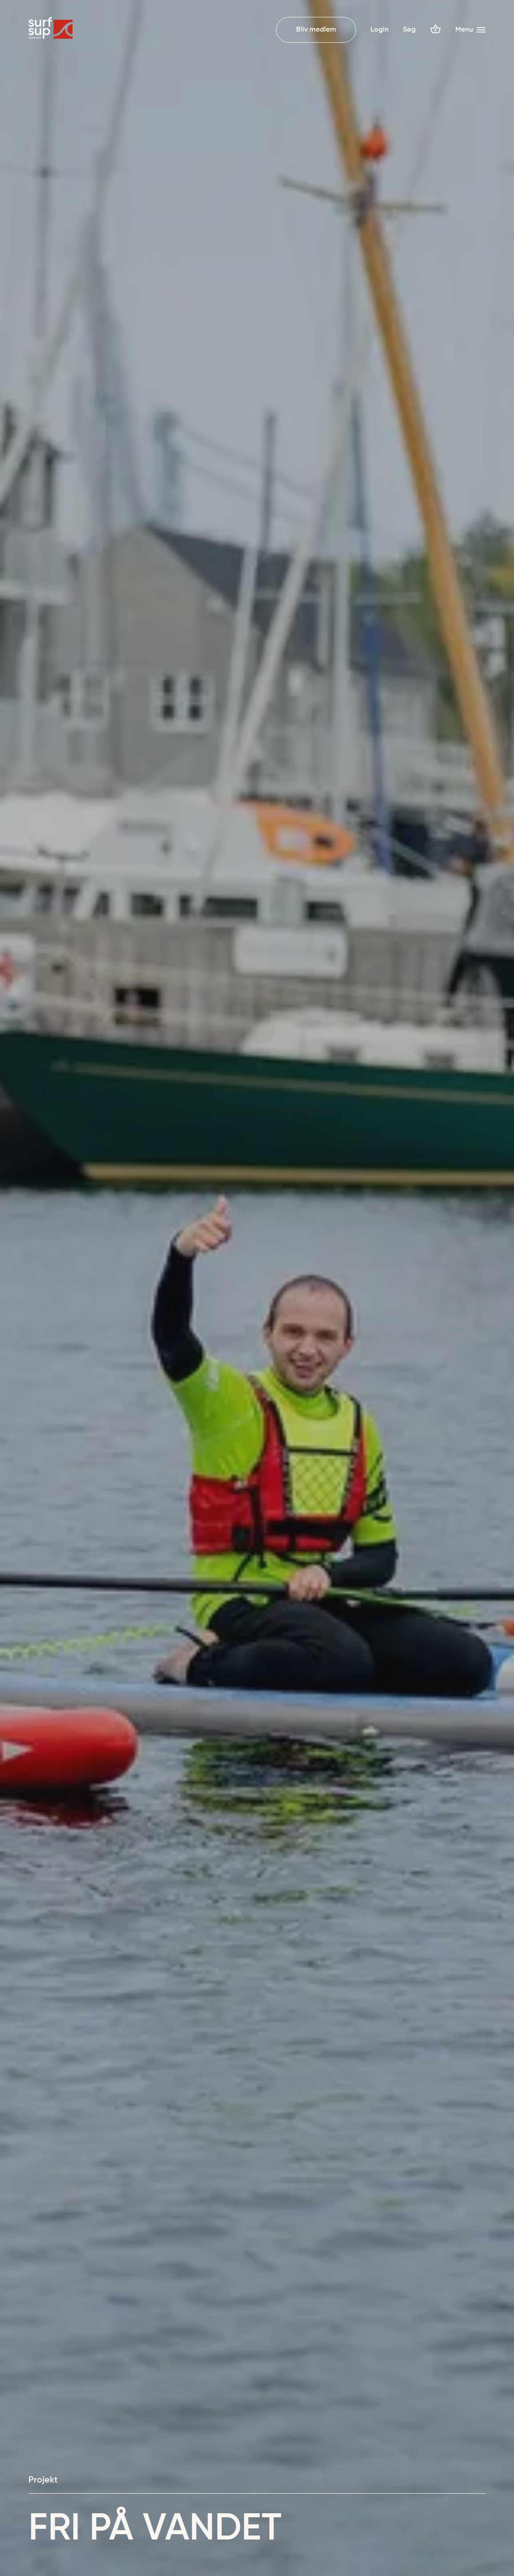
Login (379, 29)
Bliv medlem (316, 29)
